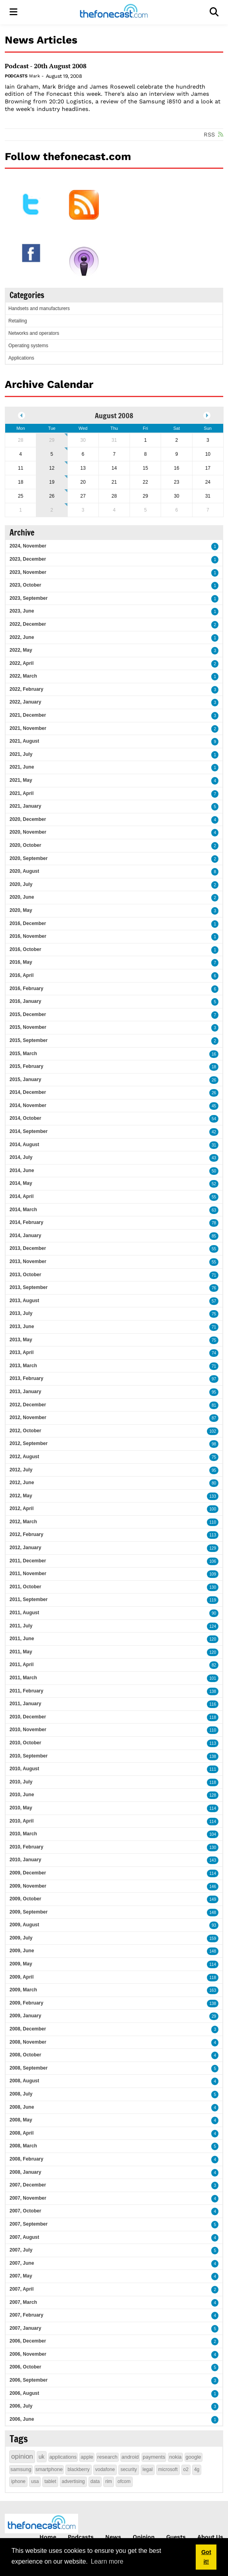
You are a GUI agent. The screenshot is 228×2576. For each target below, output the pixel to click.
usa (35, 2481)
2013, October (25, 1274)
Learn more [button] (107, 2561)
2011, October (25, 1586)
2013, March (23, 1365)
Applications (21, 358)
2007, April (21, 2289)
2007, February (26, 2315)
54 (214, 1119)
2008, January (25, 2172)
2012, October (25, 1430)
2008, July (21, 2094)
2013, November (28, 1261)
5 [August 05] (52, 454)
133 (212, 1496)
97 (214, 1379)
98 (214, 1444)
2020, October (25, 845)
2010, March (23, 1834)
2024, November (28, 546)
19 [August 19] (51, 482)
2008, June (22, 2107)
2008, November (28, 2042)
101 (212, 1678)
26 (214, 1080)
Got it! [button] (206, 2557)
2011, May (21, 1652)
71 (214, 1275)
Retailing (17, 321)
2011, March (23, 1677)
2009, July (21, 1938)
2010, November (28, 1729)
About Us (210, 2537)
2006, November (28, 2354)
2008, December (28, 2029)
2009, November (28, 1886)
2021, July (21, 754)
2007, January (25, 2328)
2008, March (23, 2146)
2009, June (22, 1950)
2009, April (21, 1977)
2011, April (21, 1664)
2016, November (28, 936)
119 (212, 1600)
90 (214, 1613)
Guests (176, 2537)
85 (214, 1236)
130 (212, 1587)
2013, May (21, 1339)
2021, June (22, 767)
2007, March (23, 2302)
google (193, 2457)
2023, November (28, 572)
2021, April (21, 793)
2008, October (25, 2055)
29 (214, 2016)
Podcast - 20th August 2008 (45, 66)
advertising (73, 2481)
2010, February (26, 1847)
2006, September (28, 2380)
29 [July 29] (51, 440)
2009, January (25, 2015)
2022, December (28, 624)
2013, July (21, 1313)
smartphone (49, 2469)
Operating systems (28, 345)
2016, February (26, 988)
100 (212, 1509)
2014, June (22, 1170)
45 (214, 1106)
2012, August (24, 1456)
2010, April (21, 1821)
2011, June (22, 1638)
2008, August (24, 2081)
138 (212, 1691)
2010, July (21, 1782)
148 (212, 1912)
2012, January (25, 1547)
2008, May (21, 2120)
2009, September (28, 1912)
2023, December (28, 559)
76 (214, 1288)
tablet (50, 2481)
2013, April (21, 1352)
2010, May (21, 1808)
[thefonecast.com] (113, 12)
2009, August (24, 1925)
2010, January (25, 1859)
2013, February (26, 1378)
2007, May (21, 2276)
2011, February (26, 1691)
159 (212, 1938)
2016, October (25, 949)
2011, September (28, 1599)
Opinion (144, 2537)
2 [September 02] (52, 510)
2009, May (21, 1964)
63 (214, 1210)
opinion (22, 2456)
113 (212, 1535)
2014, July (21, 1157)
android (130, 2457)
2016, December (28, 923)
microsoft (168, 2469)
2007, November (28, 2198)
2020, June (22, 897)
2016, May (21, 962)
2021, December (28, 715)
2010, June (22, 1794)
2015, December (28, 1014)
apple (87, 2457)
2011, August (24, 1612)
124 (212, 1626)
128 (212, 1795)
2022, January (25, 702)
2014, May (21, 1183)
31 (214, 1145)
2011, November (28, 1573)
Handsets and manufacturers (39, 308)
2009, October (25, 1899)
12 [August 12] (51, 468)
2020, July (21, 884)
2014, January (25, 1235)
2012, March (23, 1521)
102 (212, 1431)
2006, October (25, 2367)
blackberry (78, 2469)
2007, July (21, 2250)
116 (212, 1704)
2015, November (28, 1027)
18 (214, 1067)
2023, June (22, 611)
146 (212, 1886)
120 (212, 1639)
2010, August (24, 1768)
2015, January (25, 1079)
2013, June (22, 1326)
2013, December (28, 1248)
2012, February (26, 1534)
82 (214, 1665)
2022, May (21, 650)
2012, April (21, 1508)
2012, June (22, 1482)
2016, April (21, 975)
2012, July (21, 1470)
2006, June (22, 2419)
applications (63, 2457)
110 (212, 1522)
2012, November (28, 1417)
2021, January (25, 806)
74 (214, 1353)
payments (154, 2457)
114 (212, 1808)
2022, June (22, 637)
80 (214, 1483)
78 (214, 1223)
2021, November (28, 728)
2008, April (21, 2133)
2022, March (23, 676)
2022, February (26, 689)
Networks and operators (33, 333)
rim (108, 2481)
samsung (20, 2469)
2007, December (28, 2185)
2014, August (24, 1144)
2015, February (26, 1066)
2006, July (21, 2406)
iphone (18, 2481)
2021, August (24, 741)
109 (212, 1574)
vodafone (105, 2469)
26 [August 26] (51, 496)
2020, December (28, 819)
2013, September (28, 1287)
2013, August (24, 1300)
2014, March (23, 1209)
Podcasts (16, 76)
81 (214, 1405)
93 (214, 1925)
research (107, 2457)
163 (212, 1990)
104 (212, 1834)
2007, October (25, 2211)
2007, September (28, 2224)
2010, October (25, 1743)
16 (214, 1054)
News (113, 2537)
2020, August (24, 871)
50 (214, 1171)
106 (212, 1561)
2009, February (26, 2003)
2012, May (21, 1496)
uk (42, 2456)
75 (214, 1314)
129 (212, 1548)
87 (214, 1418)
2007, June (22, 2263)
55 (214, 1197)
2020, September (28, 858)
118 (212, 1717)
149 (212, 1899)
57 (214, 1301)
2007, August (24, 2237)
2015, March (23, 1053)
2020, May (21, 910)
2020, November (28, 832)
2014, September (28, 1131)
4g (196, 2469)
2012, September (28, 1443)
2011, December (28, 1561)
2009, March (23, 1990)
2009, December (28, 1873)
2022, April (21, 663)
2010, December (28, 1717)
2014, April (21, 1196)
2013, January (25, 1391)
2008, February (26, 2159)
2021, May (21, 780)
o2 (186, 2469)
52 (214, 1184)
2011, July (21, 1626)
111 (212, 1769)
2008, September (28, 2068)
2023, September (28, 598)
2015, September (28, 1040)
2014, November (28, 1105)
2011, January (25, 1703)
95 (214, 1392)
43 (214, 1158)
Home (47, 2537)
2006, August (24, 2393)
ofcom (124, 2481)
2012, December (28, 1405)
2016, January (25, 1001)
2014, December (28, 1092)
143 (212, 1860)
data (95, 2481)
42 (214, 1132)
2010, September (28, 1756)
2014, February (26, 1222)
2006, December (28, 2341)
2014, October (25, 1118)
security (128, 2469)
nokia (175, 2457)
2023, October (25, 585)
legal (148, 2469)
